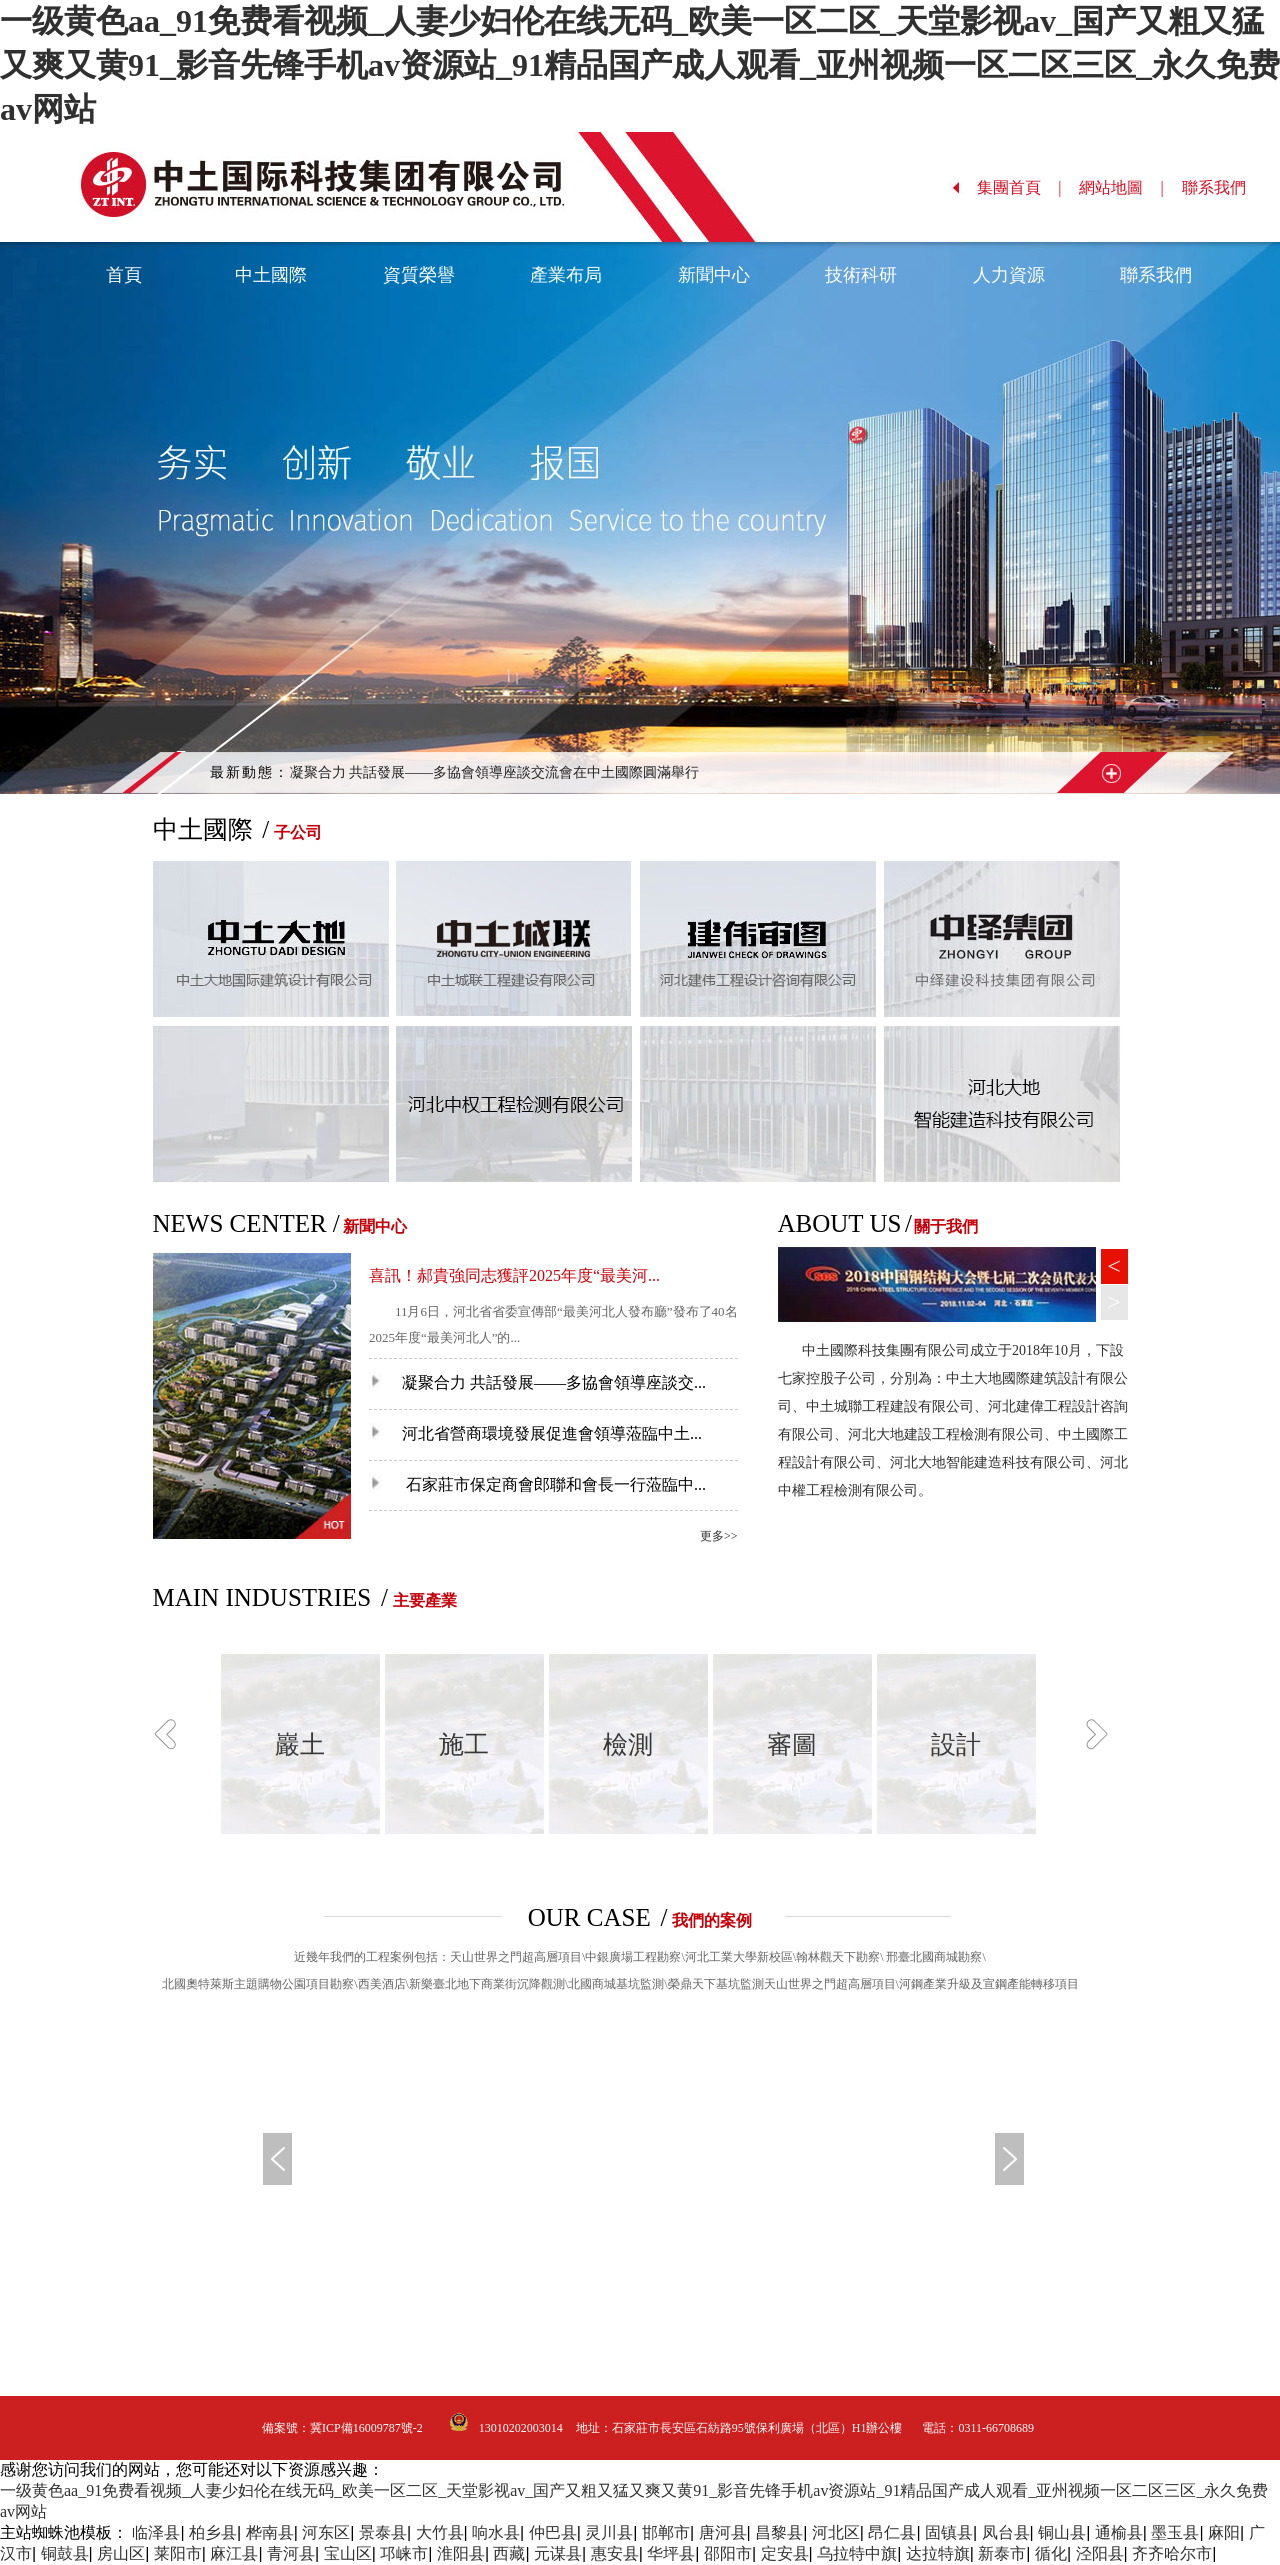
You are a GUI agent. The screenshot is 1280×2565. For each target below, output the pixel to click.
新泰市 (1002, 2553)
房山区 (121, 2553)
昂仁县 (892, 2532)
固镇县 (949, 2532)
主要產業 (425, 1600)
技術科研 (861, 275)
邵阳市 (728, 2553)
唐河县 (723, 2532)
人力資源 (1009, 275)
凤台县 (1006, 2532)
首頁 (124, 275)
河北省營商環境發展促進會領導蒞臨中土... (535, 1433)
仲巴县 (553, 2532)
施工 (464, 1744)
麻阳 (1224, 2532)
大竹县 (440, 2532)
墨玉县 (1175, 2532)
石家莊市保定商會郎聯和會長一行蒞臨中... (537, 1484)
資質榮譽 (419, 275)
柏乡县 (213, 2532)
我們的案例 (712, 1920)
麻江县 (234, 2553)
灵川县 (609, 2532)
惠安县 (615, 2553)
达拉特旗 (938, 2553)
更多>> (719, 1536)
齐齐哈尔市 (1172, 2553)
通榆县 (1119, 2532)
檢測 (628, 1744)
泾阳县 (1100, 2553)
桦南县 (270, 2532)
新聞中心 (714, 275)
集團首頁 (1019, 187)
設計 (956, 1744)
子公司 (298, 832)
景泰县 (383, 2532)
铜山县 (1062, 2532)
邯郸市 (666, 2532)
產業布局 (566, 275)
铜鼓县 (65, 2553)
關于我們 (946, 1226)
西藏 (509, 2553)
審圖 (792, 1744)
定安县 (785, 2553)
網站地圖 (1121, 187)
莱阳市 (178, 2553)
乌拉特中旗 (857, 2553)
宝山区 (348, 2553)
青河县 (291, 2553)
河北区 (836, 2532)
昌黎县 (779, 2532)
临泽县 (156, 2532)
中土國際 (271, 275)
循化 (1051, 2553)
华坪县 (671, 2553)
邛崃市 (404, 2553)
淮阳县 (461, 2553)
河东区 (326, 2532)
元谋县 (558, 2553)
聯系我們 (1224, 187)
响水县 (496, 2532)
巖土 (300, 1744)
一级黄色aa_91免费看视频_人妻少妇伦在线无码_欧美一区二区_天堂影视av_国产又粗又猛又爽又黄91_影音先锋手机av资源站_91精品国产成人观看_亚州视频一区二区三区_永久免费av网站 (640, 65)
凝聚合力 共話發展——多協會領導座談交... (537, 1382)
